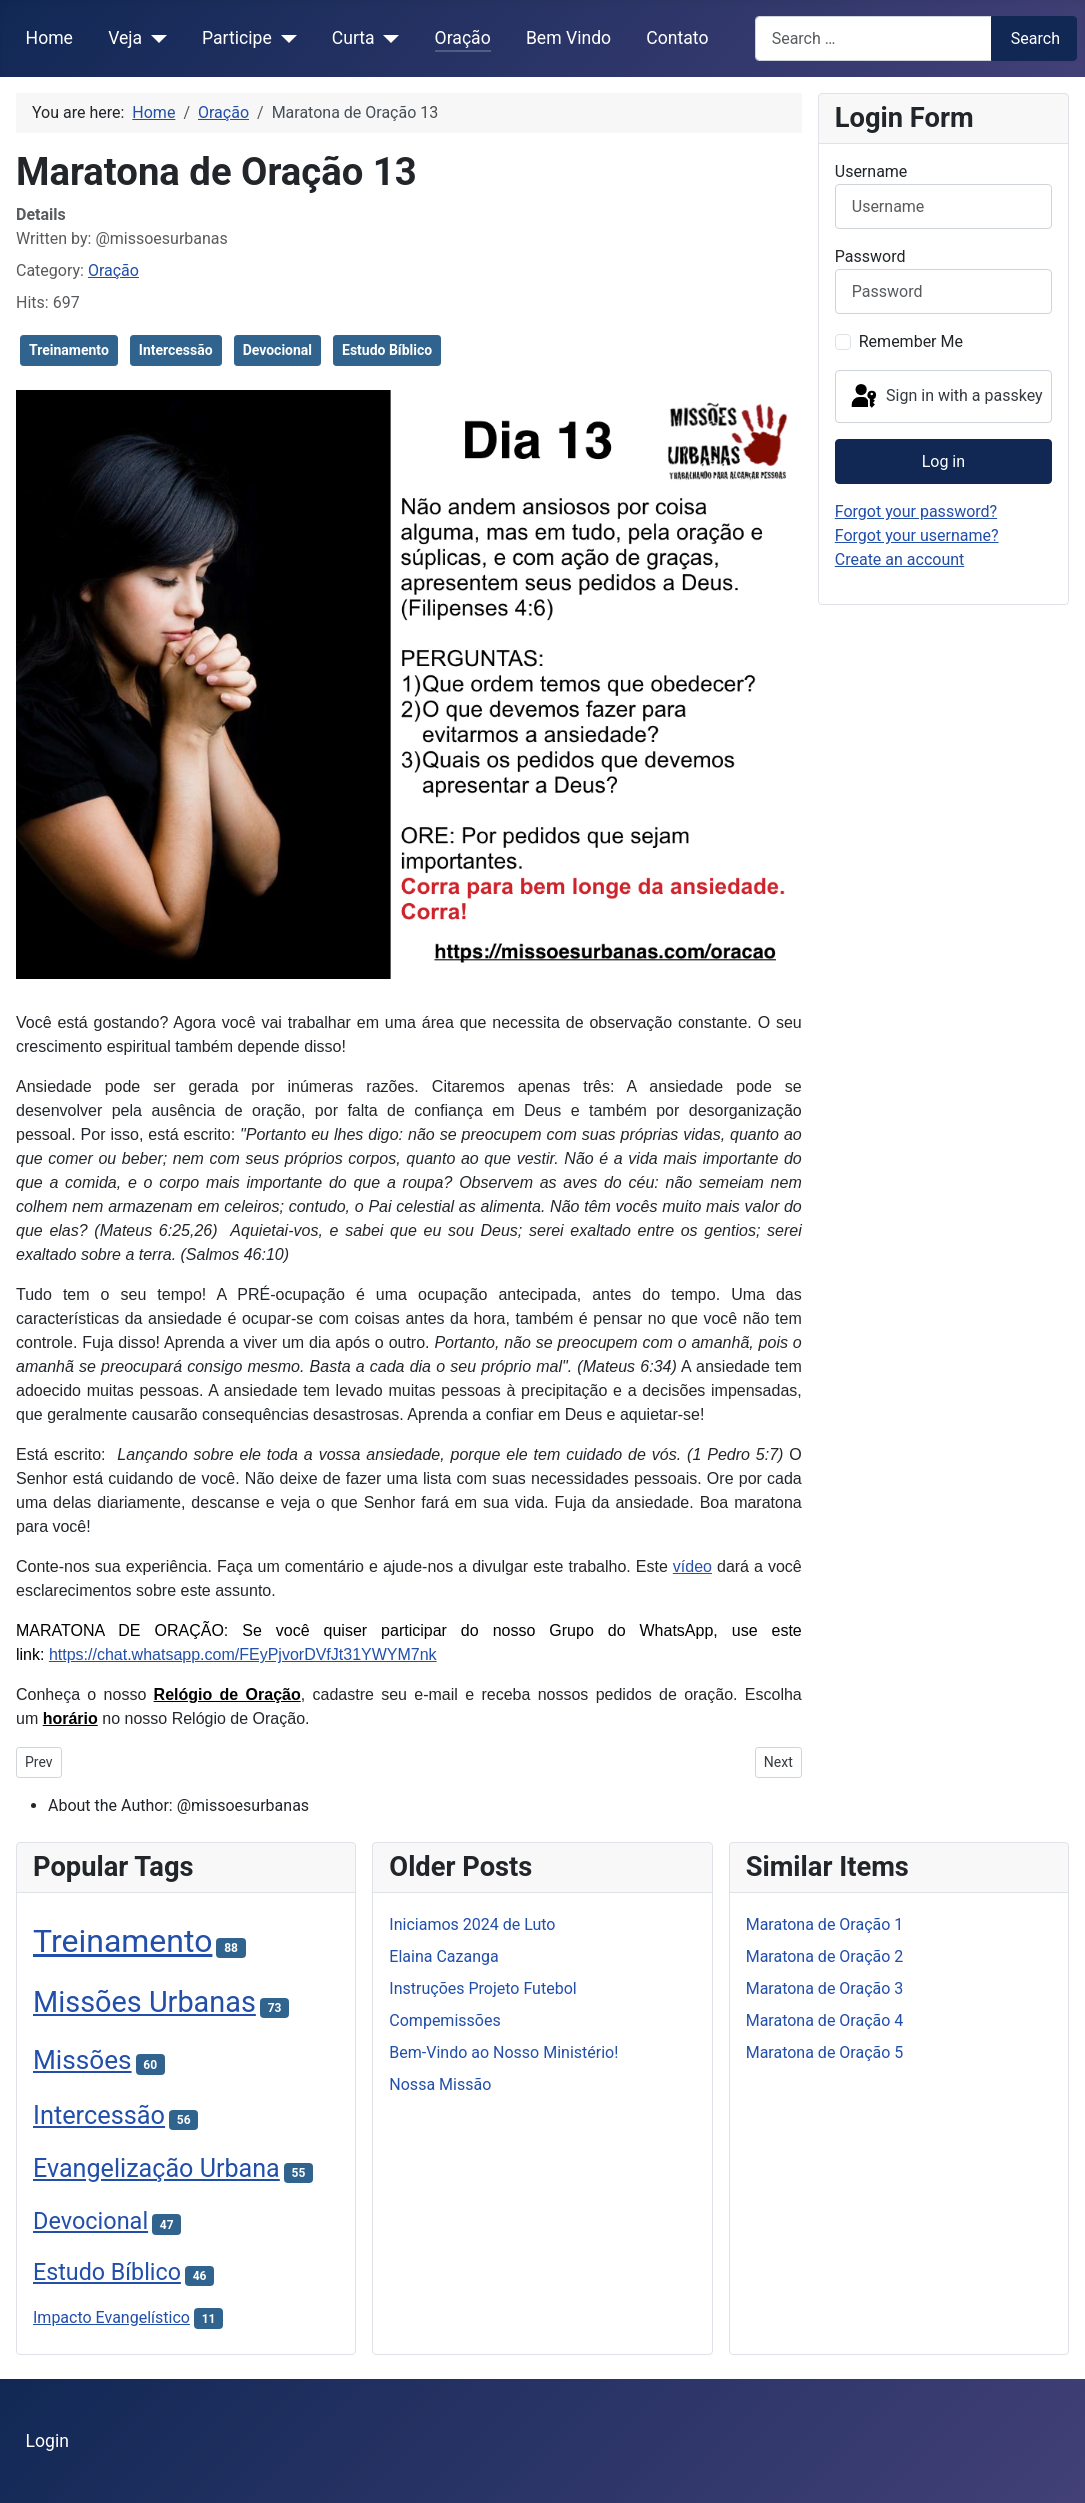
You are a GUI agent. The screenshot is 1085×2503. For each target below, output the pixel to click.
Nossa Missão (440, 2084)
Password (870, 256)
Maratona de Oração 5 (825, 2052)
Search (1035, 38)
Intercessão (176, 350)
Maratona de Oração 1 (825, 1924)
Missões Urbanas (144, 2002)
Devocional (277, 350)
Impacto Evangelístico (111, 2317)
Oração (463, 38)
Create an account (900, 559)
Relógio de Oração (227, 1694)
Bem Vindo (568, 38)
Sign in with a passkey (945, 397)
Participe (237, 38)
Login (47, 2441)
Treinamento (69, 350)
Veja (125, 38)
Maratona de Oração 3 (825, 1988)
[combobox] (873, 38)
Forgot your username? (917, 535)
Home (49, 38)
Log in (943, 461)
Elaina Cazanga (443, 1956)
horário (70, 1718)
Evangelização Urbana (156, 2168)
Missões (82, 2060)
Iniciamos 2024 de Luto (472, 1924)
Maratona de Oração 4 (825, 2020)
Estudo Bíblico (387, 350)
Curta (353, 38)
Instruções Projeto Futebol (482, 1988)
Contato (677, 38)
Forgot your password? (916, 511)
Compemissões (444, 2020)
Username (871, 171)
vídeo (692, 1566)
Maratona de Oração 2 (825, 1956)
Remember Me (911, 341)
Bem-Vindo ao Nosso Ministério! (503, 2052)
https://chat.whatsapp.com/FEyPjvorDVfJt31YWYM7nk (243, 1654)
